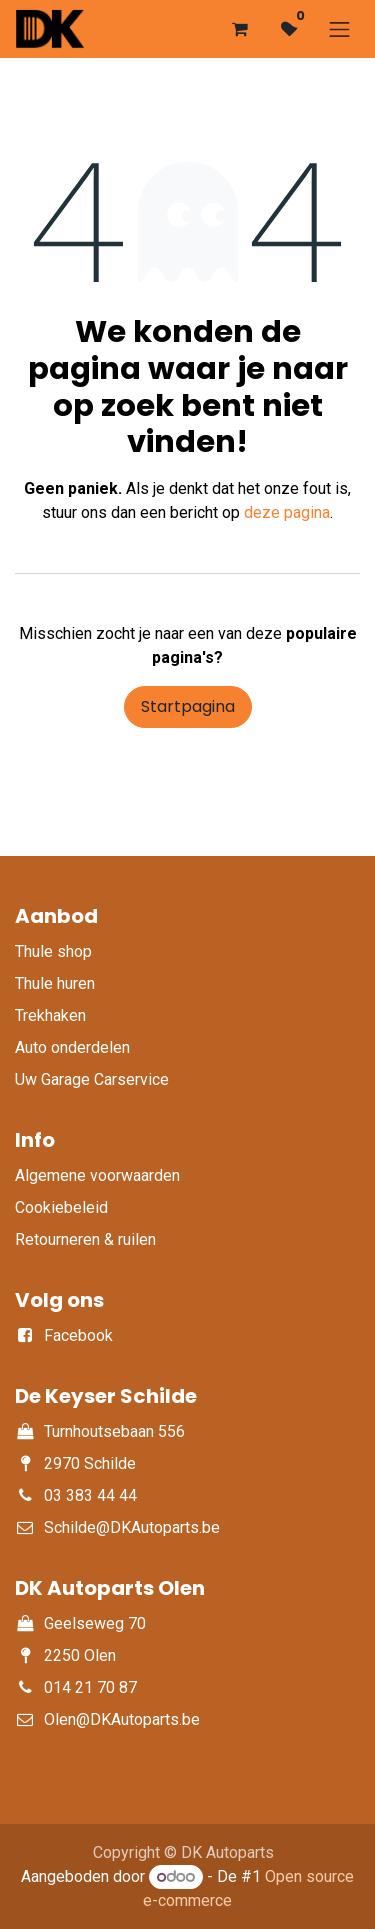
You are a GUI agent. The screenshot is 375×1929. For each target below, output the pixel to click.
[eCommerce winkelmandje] (240, 29)
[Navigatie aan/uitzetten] (340, 29)
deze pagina (287, 512)
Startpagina (188, 706)
